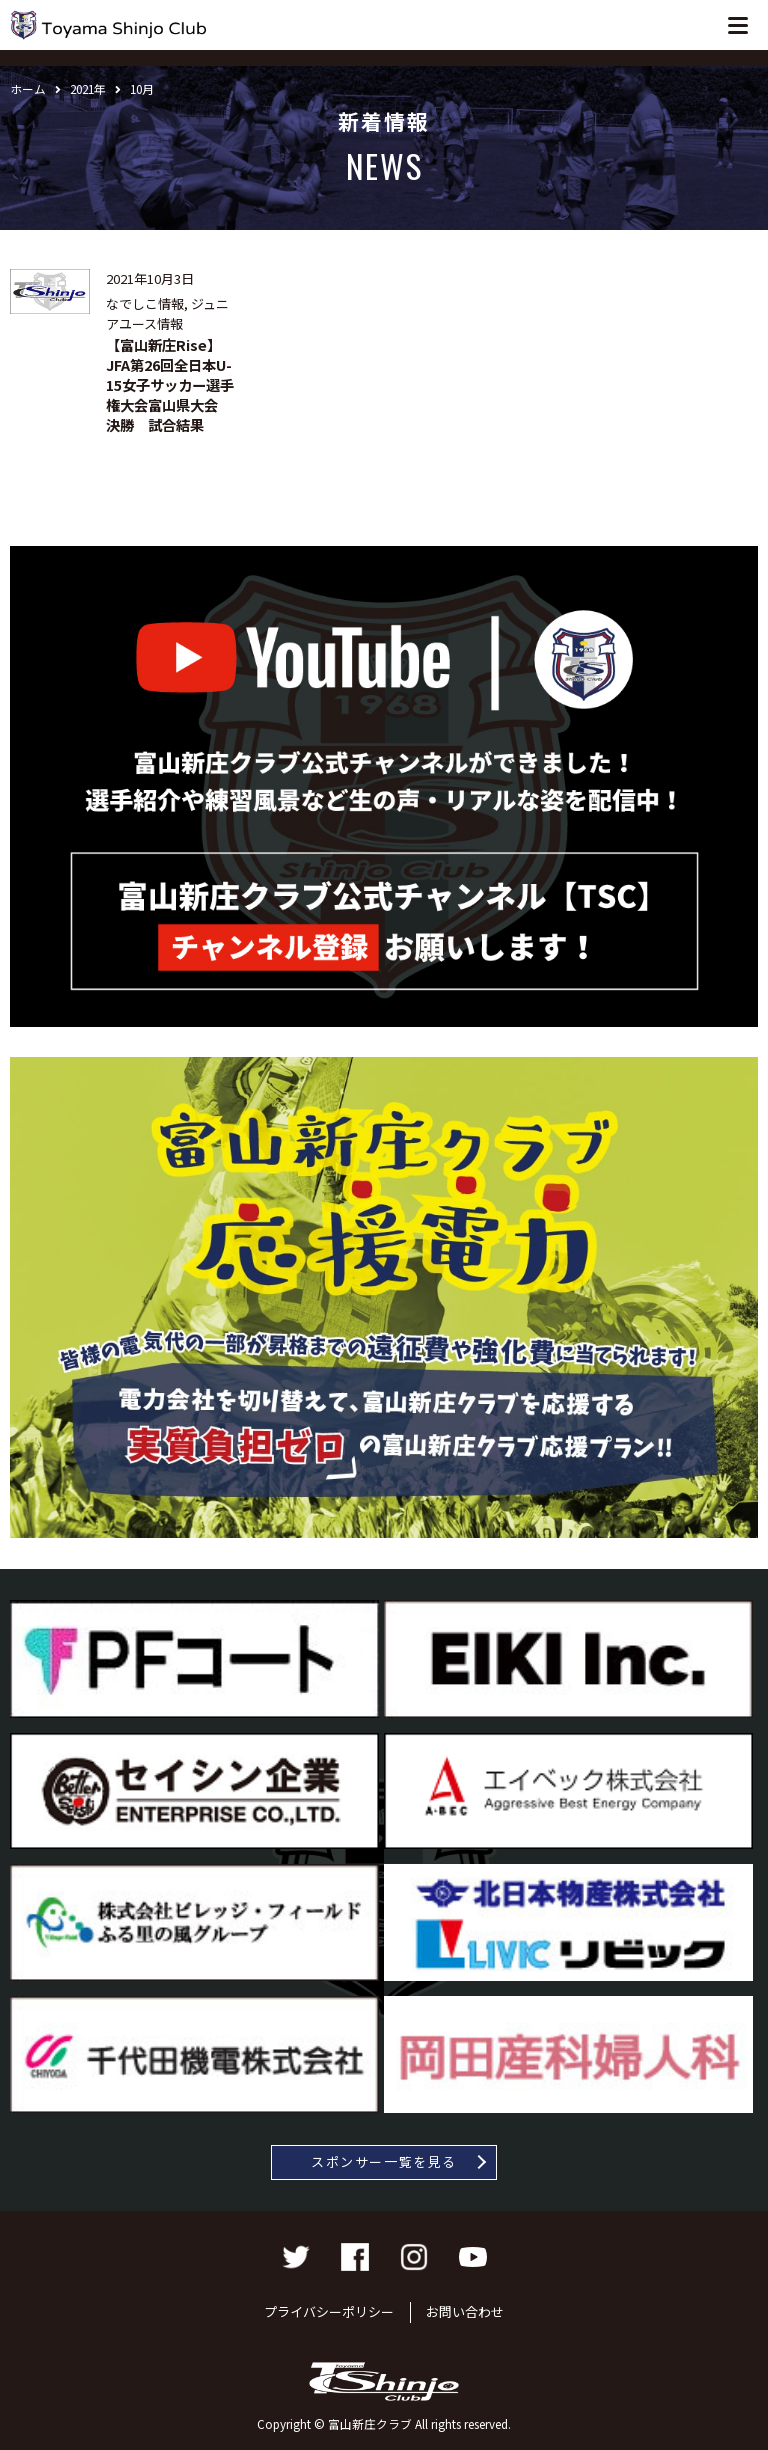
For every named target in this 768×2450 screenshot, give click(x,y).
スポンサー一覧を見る (384, 2161)
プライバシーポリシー (329, 2311)
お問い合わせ (465, 2311)
